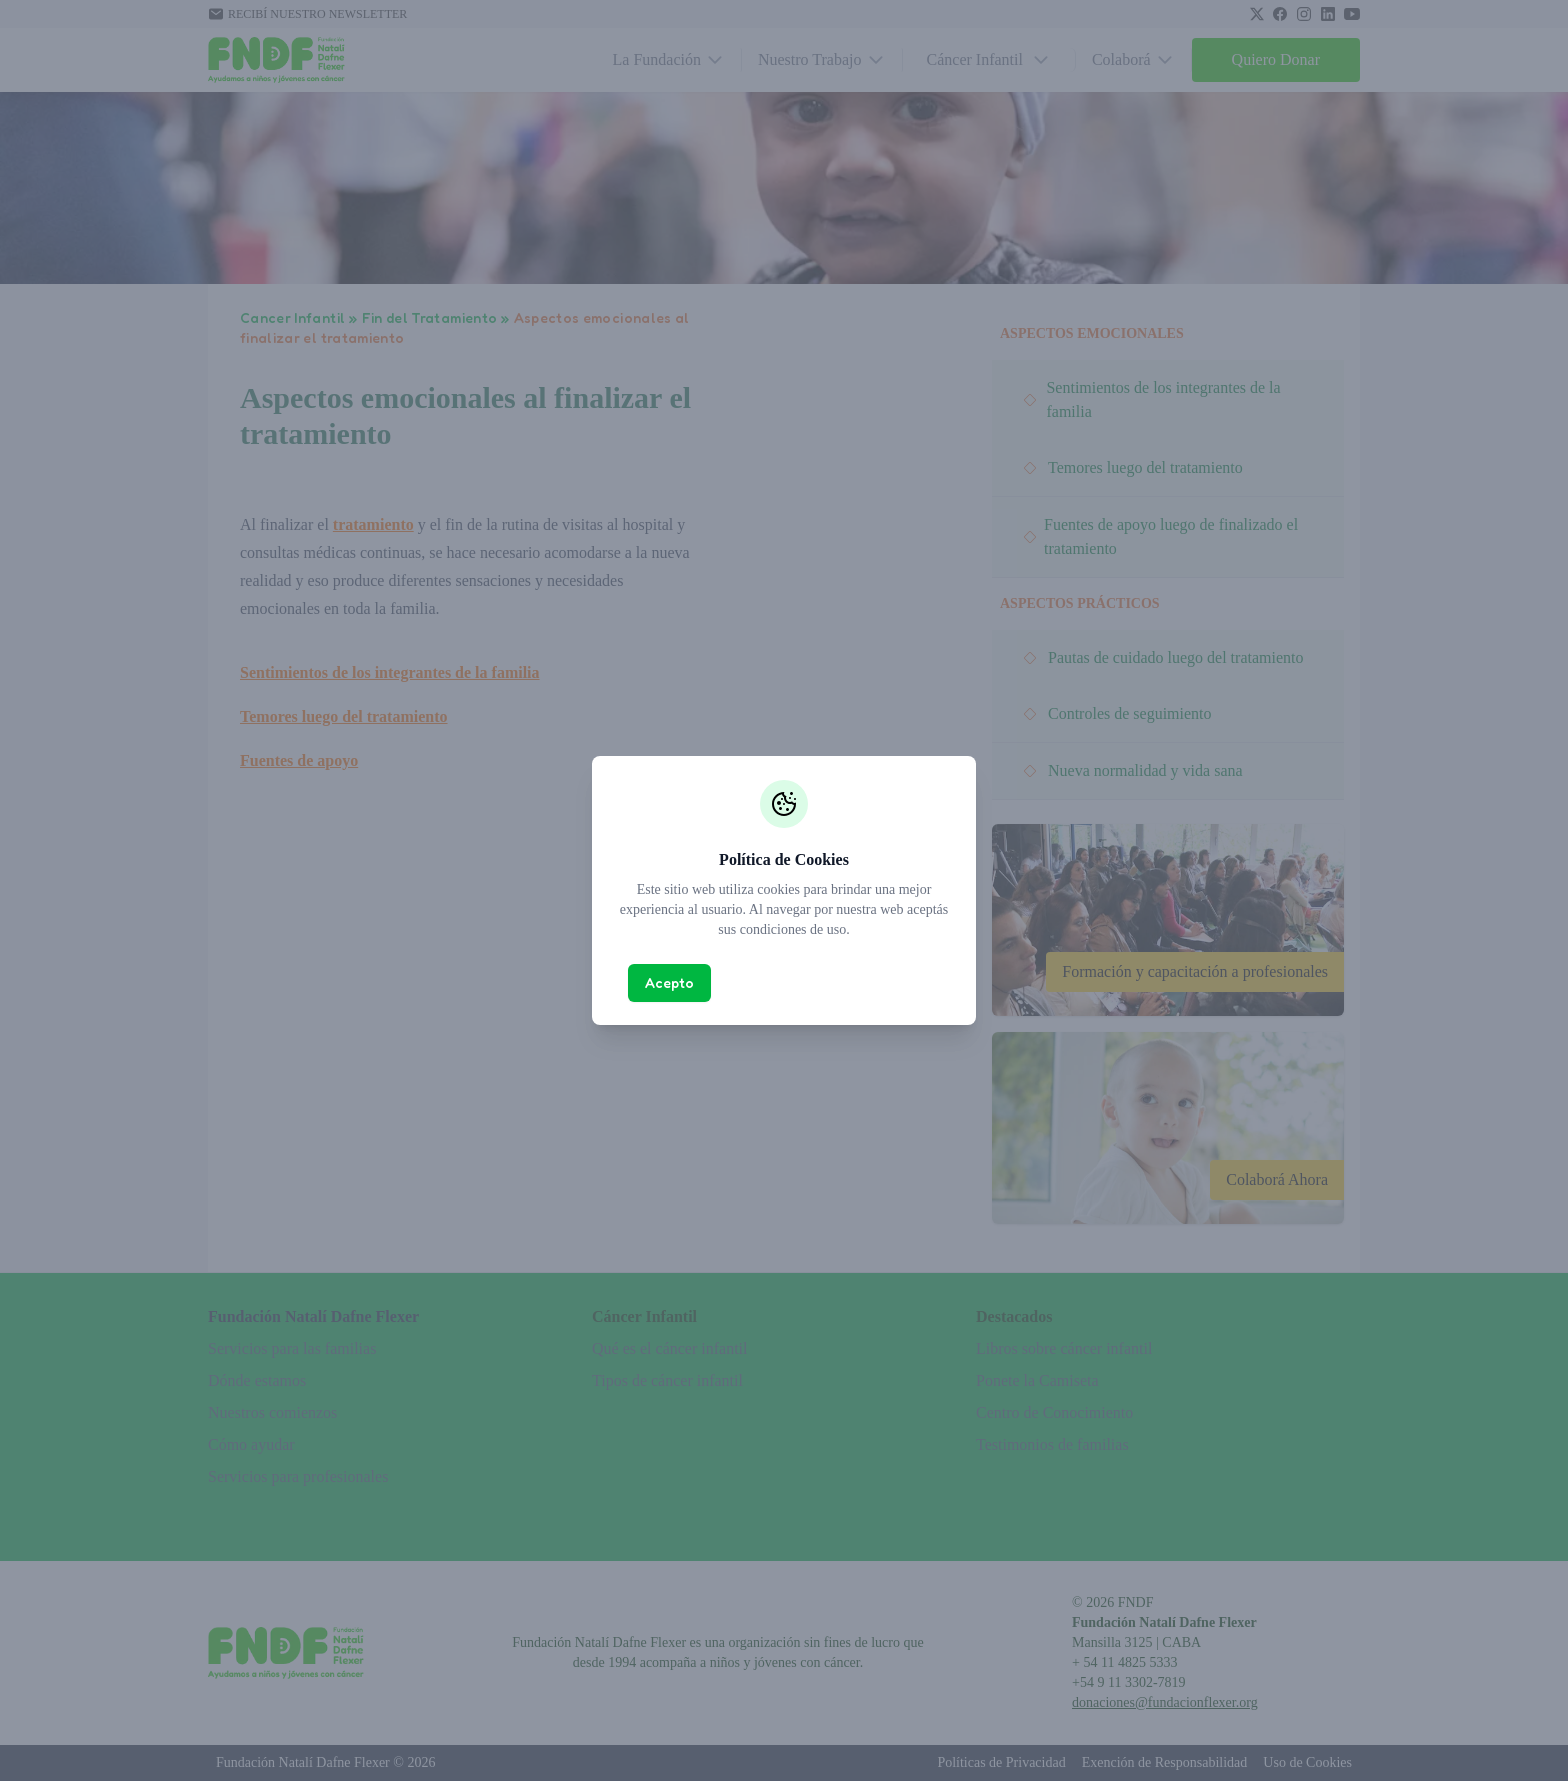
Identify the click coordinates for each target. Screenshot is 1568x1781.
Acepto (669, 982)
